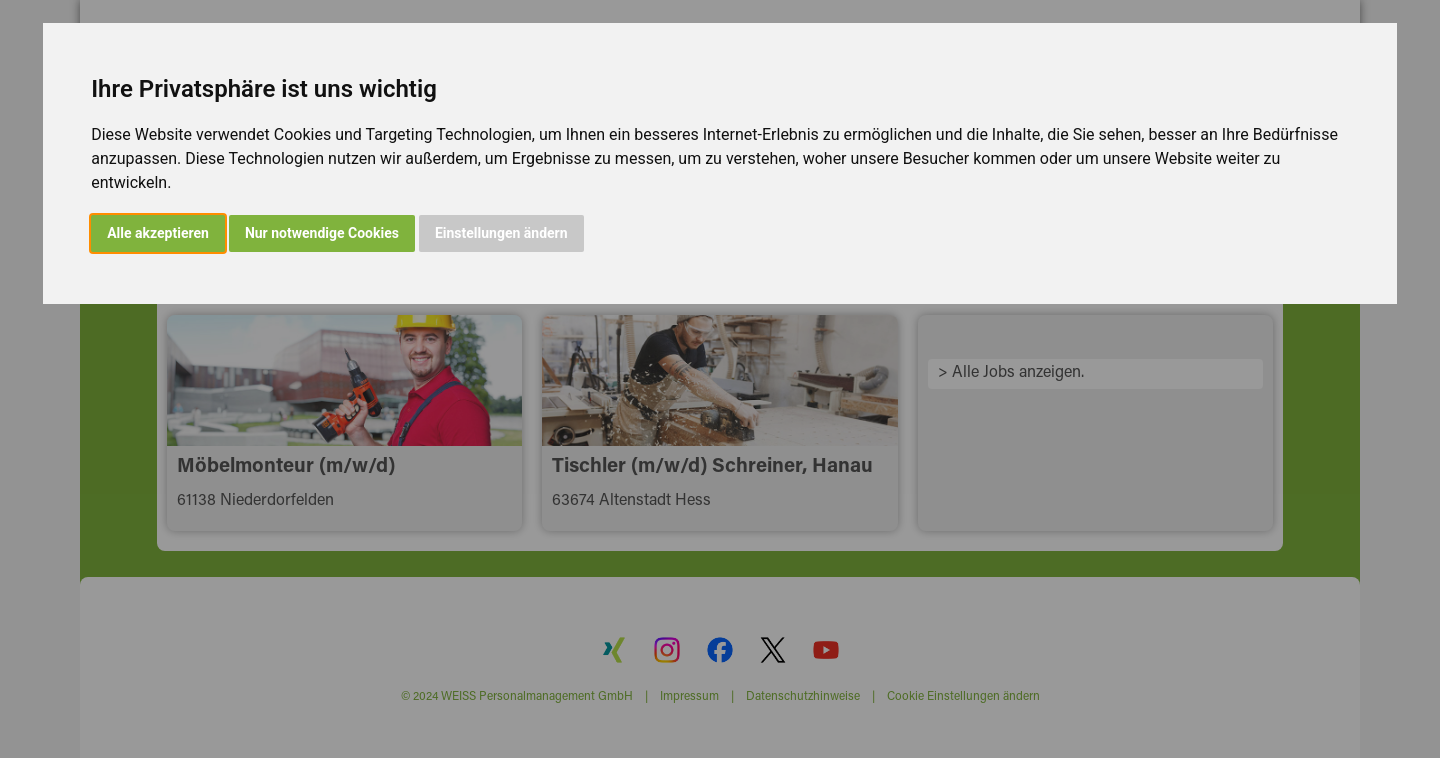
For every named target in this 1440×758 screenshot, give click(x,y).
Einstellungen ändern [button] (501, 233)
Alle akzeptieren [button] (158, 233)
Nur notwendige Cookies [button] (322, 233)
